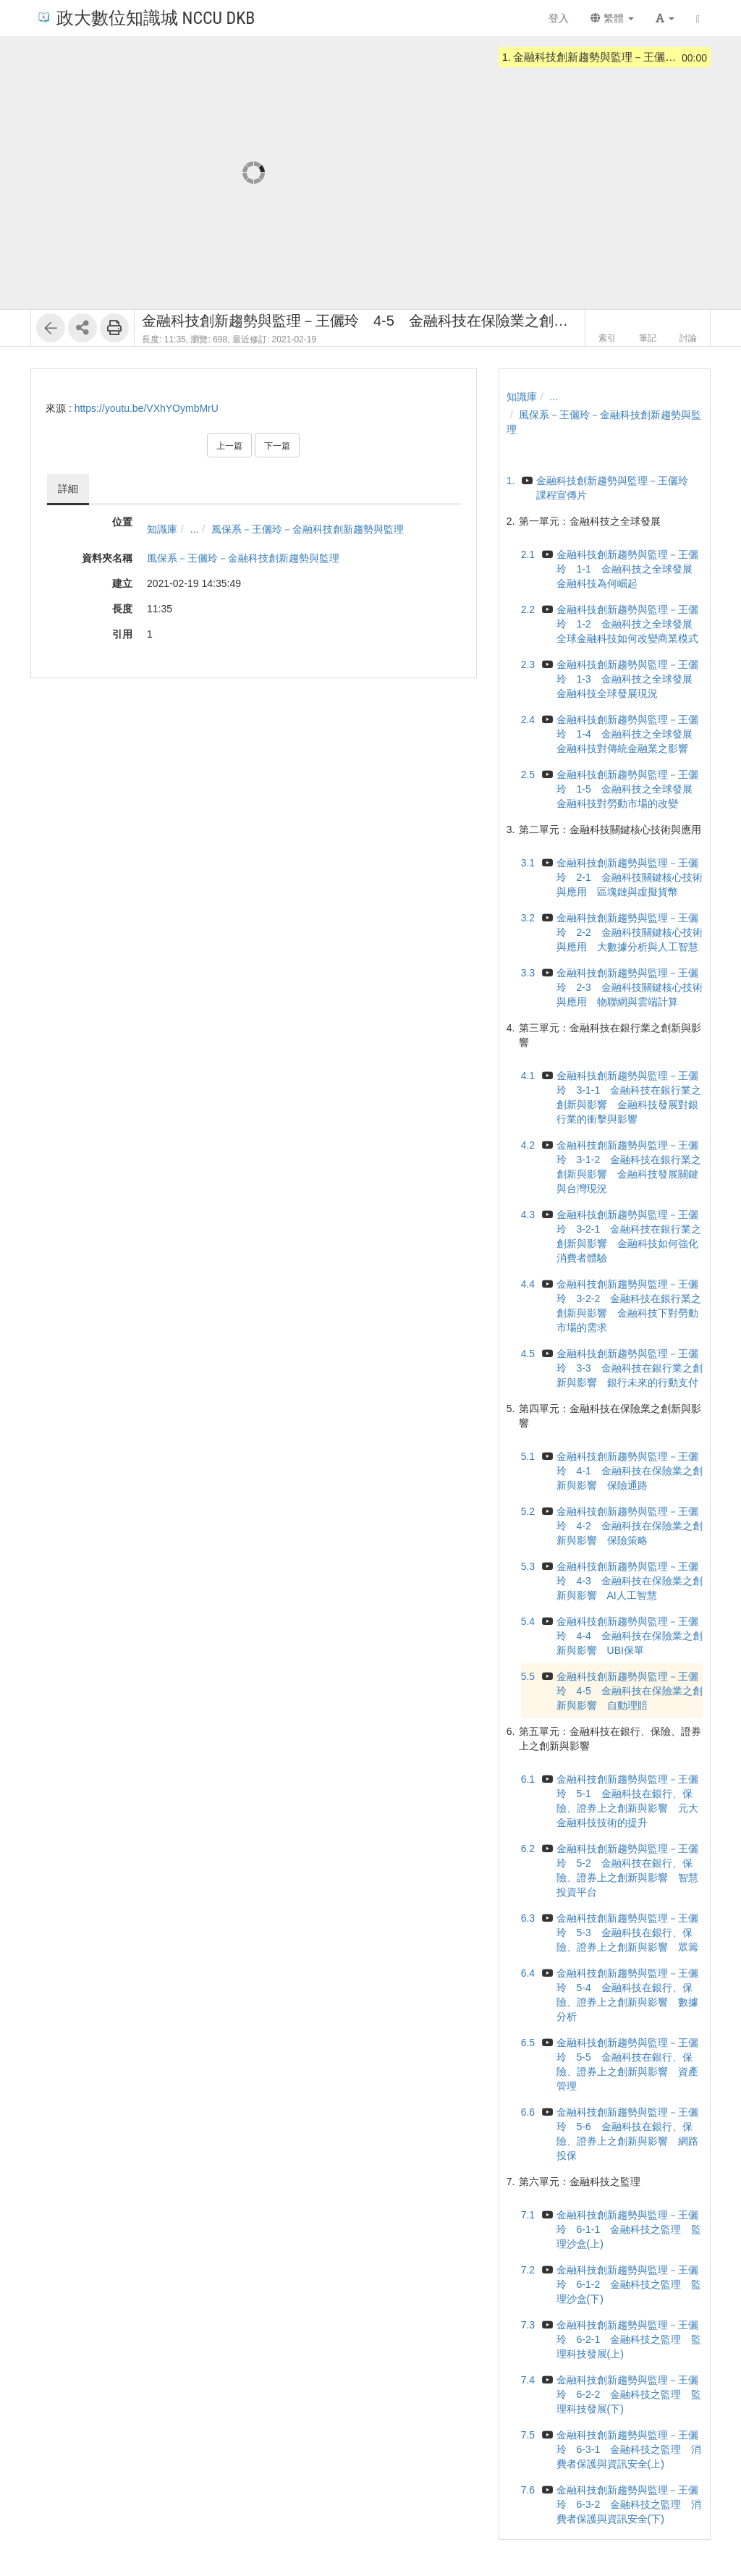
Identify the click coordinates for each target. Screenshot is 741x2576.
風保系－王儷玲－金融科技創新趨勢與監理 (307, 529)
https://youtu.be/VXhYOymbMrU (147, 408)
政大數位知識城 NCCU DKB (145, 17)
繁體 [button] (612, 18)
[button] (665, 18)
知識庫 (162, 529)
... (194, 529)
